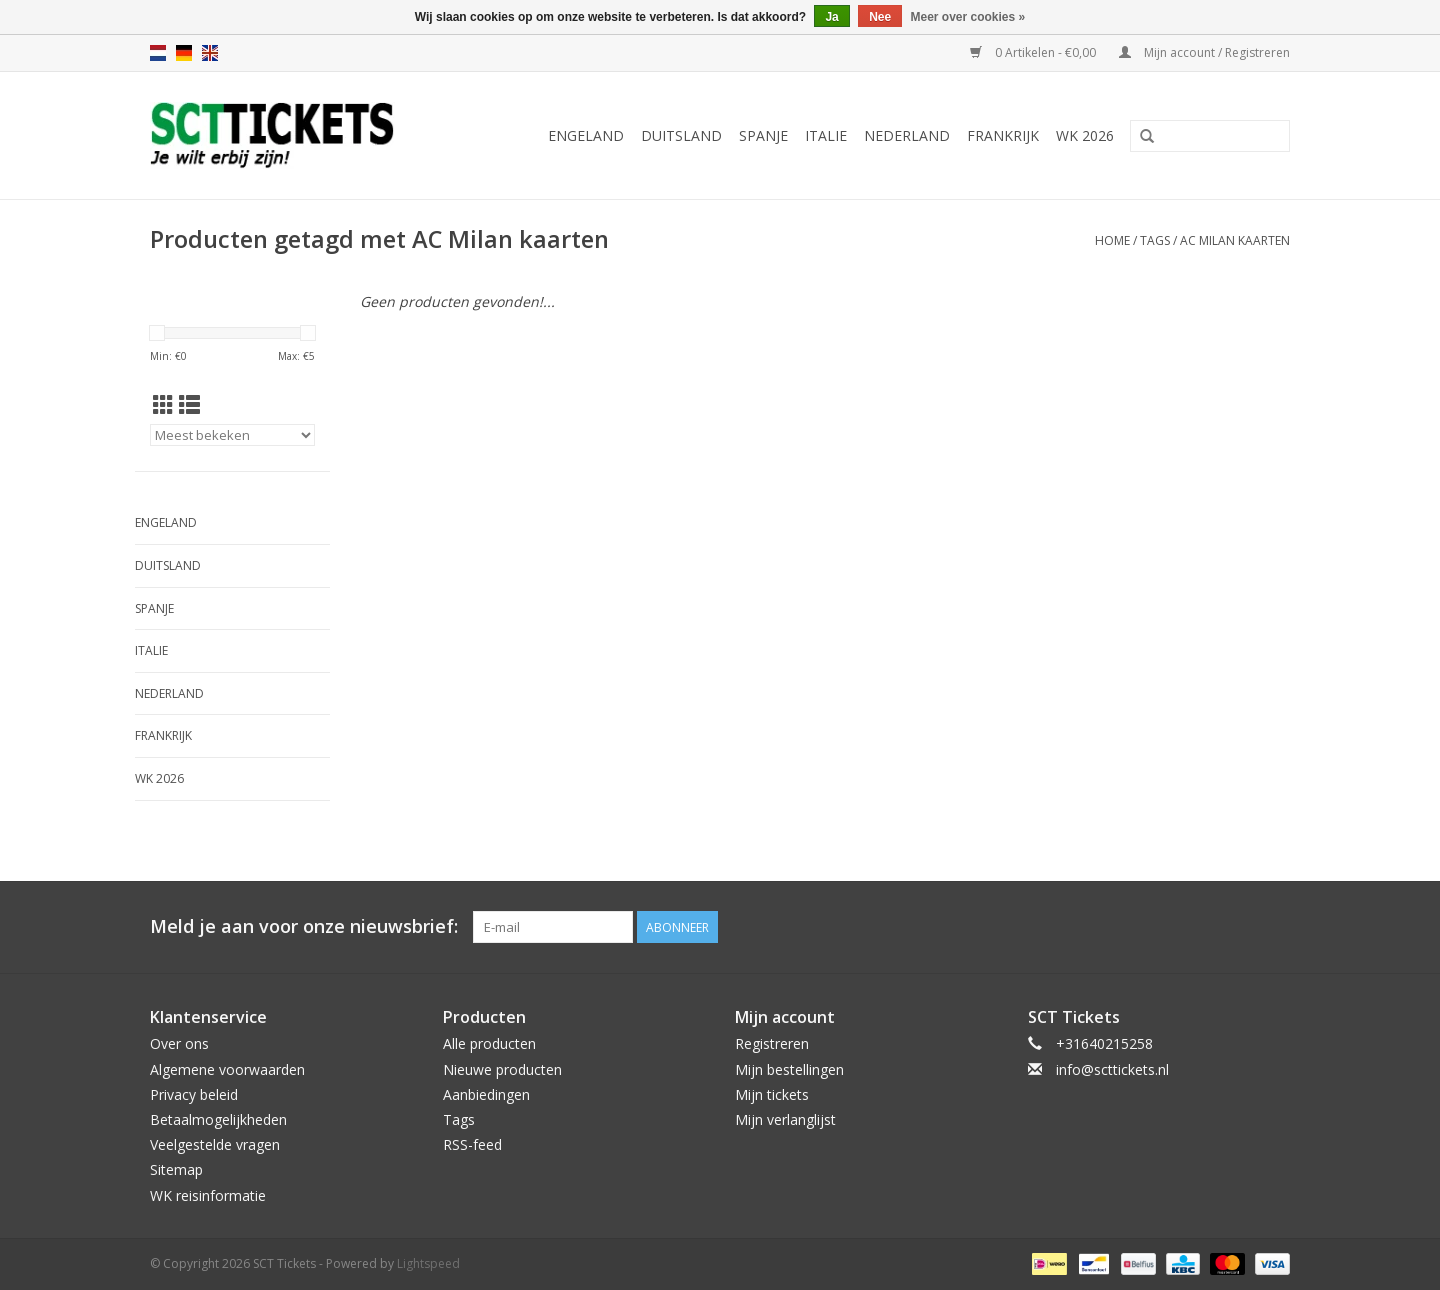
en (210, 53)
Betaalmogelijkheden (218, 1119)
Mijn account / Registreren (1204, 52)
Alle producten (489, 1043)
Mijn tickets (772, 1094)
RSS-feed (472, 1144)
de (184, 53)
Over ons (179, 1043)
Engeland (586, 135)
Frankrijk (1003, 135)
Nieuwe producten (502, 1069)
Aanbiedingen (486, 1094)
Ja (831, 17)
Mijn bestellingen (789, 1069)
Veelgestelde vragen (215, 1144)
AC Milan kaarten (1235, 240)
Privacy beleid (194, 1094)
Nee (880, 17)
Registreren (772, 1043)
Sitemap (176, 1169)
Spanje (763, 135)
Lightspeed (428, 1263)
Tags (1155, 240)
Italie (826, 135)
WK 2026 (1085, 135)
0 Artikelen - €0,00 (1034, 52)
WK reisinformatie (208, 1195)
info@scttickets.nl (1112, 1069)
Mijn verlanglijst (785, 1119)
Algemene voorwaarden (227, 1069)
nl (158, 53)
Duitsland (681, 135)
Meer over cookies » (968, 17)
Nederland (907, 135)
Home (1112, 240)
